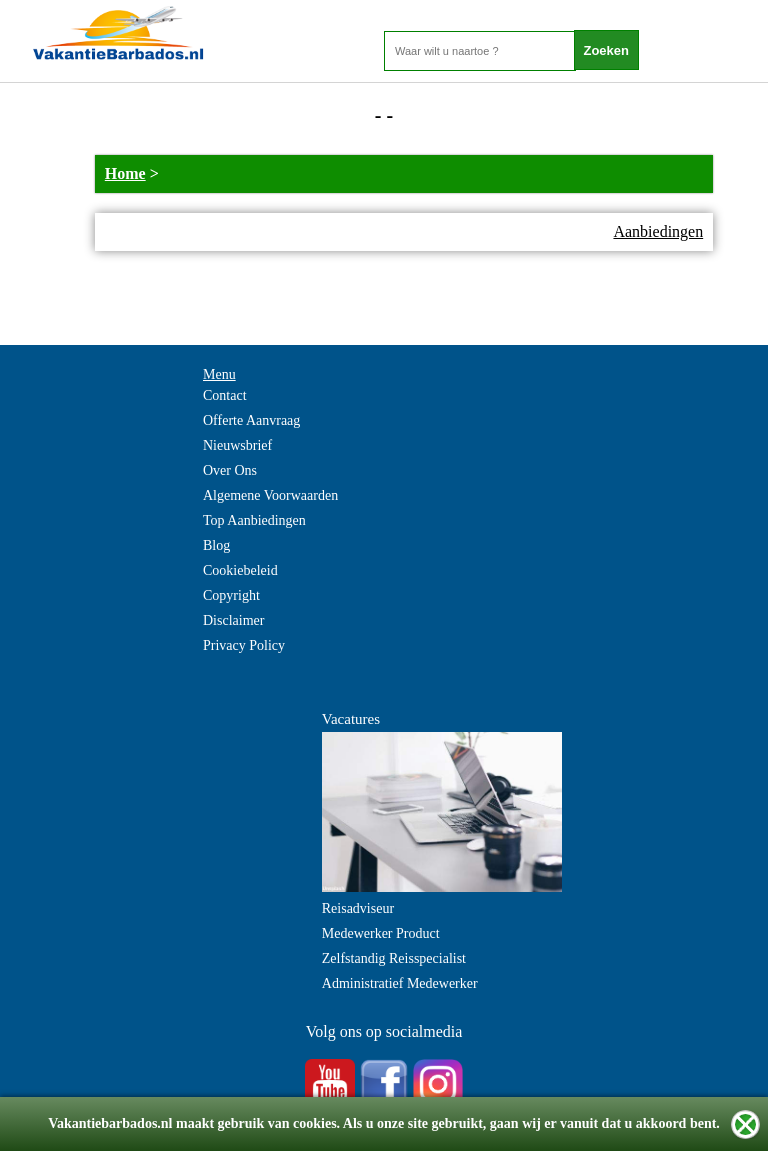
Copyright (231, 595)
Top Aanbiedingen (254, 520)
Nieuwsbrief (237, 445)
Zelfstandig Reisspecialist (394, 958)
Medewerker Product (381, 933)
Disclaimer (233, 620)
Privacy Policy (244, 645)
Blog (216, 545)
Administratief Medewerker (400, 983)
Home (125, 173)
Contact (225, 395)
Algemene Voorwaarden (270, 495)
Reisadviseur (358, 908)
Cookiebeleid (240, 570)
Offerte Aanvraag (251, 420)
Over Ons (230, 470)
